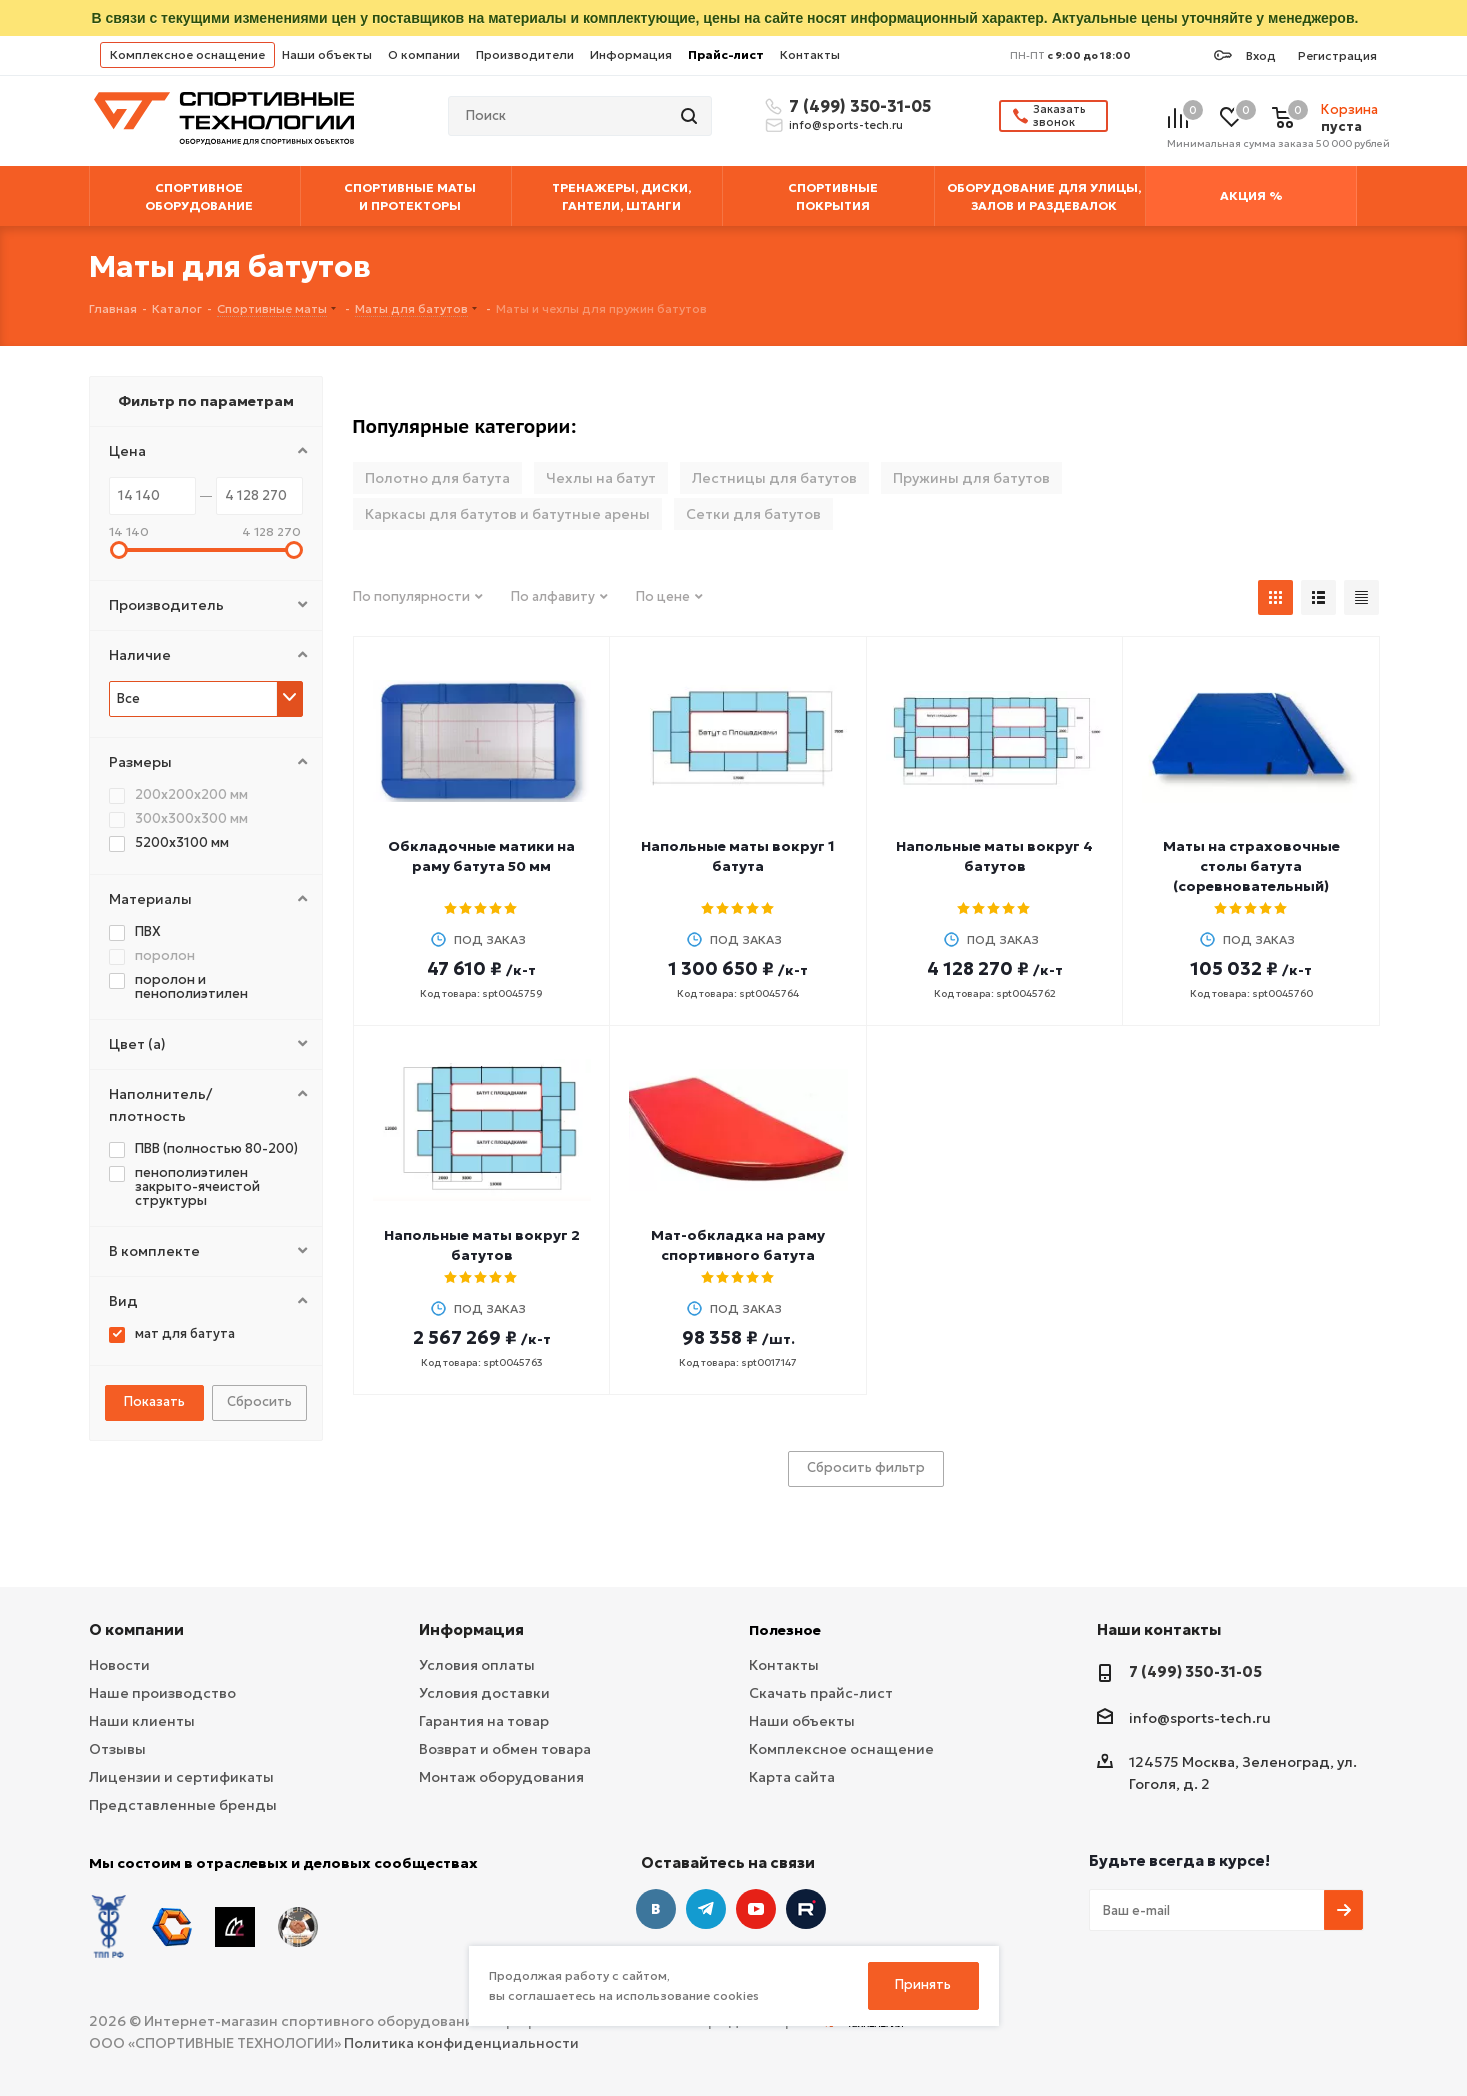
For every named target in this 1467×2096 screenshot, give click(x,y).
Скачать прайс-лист (821, 1693)
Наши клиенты (142, 1721)
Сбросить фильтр (866, 1467)
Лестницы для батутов (774, 478)
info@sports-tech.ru (846, 125)
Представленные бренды (183, 1805)
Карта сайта (792, 1777)
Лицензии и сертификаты (181, 1777)
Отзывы (117, 1749)
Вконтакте (656, 1909)
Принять (923, 1984)
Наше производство (162, 1693)
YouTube (756, 1909)
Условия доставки (484, 1693)
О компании (424, 54)
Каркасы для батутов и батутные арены (507, 514)
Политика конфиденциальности (461, 2043)
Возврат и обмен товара (505, 1749)
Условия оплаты (477, 1665)
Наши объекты (327, 54)
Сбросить (259, 1401)
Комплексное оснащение (187, 54)
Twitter (806, 1909)
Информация (631, 54)
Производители (525, 54)
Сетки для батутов (753, 514)
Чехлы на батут (601, 478)
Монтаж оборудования (501, 1777)
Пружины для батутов (971, 478)
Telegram (706, 1909)
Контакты (810, 54)
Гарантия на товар (484, 1721)
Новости (119, 1665)
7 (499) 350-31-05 (857, 106)
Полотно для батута (437, 478)
